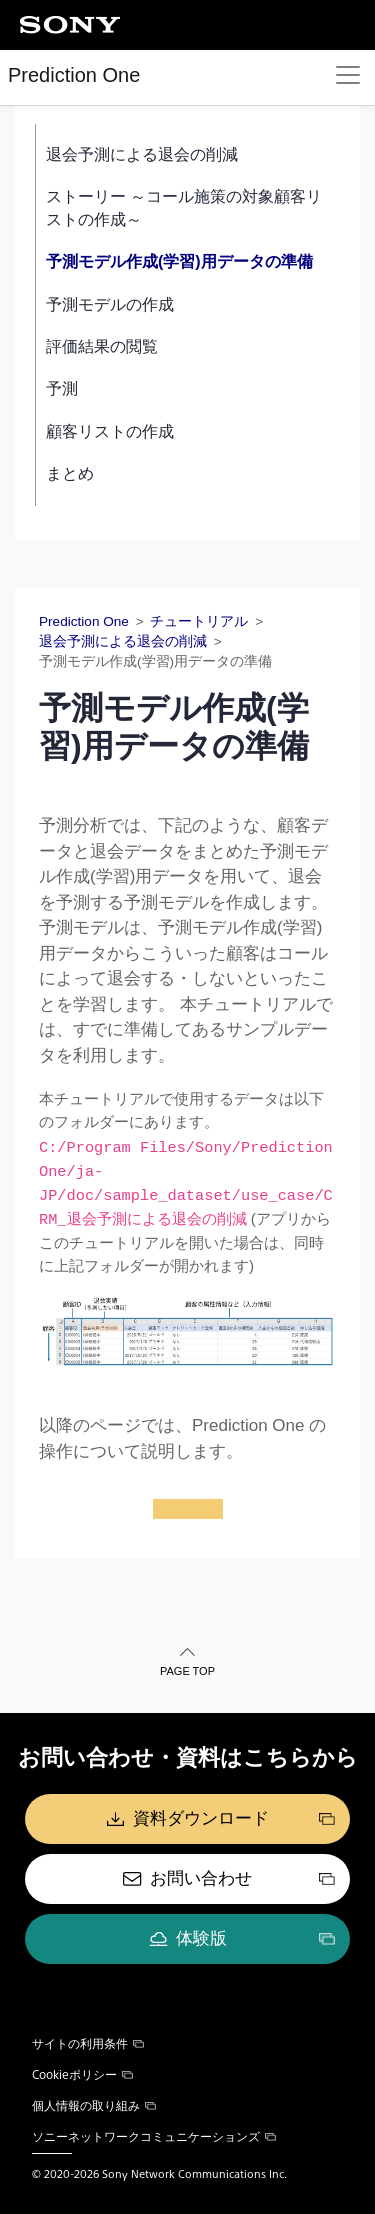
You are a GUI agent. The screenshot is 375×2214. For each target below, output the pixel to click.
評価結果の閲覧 (102, 346)
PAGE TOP (187, 1671)
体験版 (201, 1938)
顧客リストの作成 (110, 431)
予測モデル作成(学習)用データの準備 (179, 261)
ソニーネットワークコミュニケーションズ (154, 2136)
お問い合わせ (201, 1878)
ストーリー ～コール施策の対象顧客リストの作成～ (184, 207)
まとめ (70, 473)
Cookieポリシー (82, 2074)
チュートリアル (199, 621)
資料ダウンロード (201, 1818)
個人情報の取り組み (94, 2105)
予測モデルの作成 (110, 304)
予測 (62, 388)
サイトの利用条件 (88, 2043)
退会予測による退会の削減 (142, 154)
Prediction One (74, 75)
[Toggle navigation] (348, 75)
